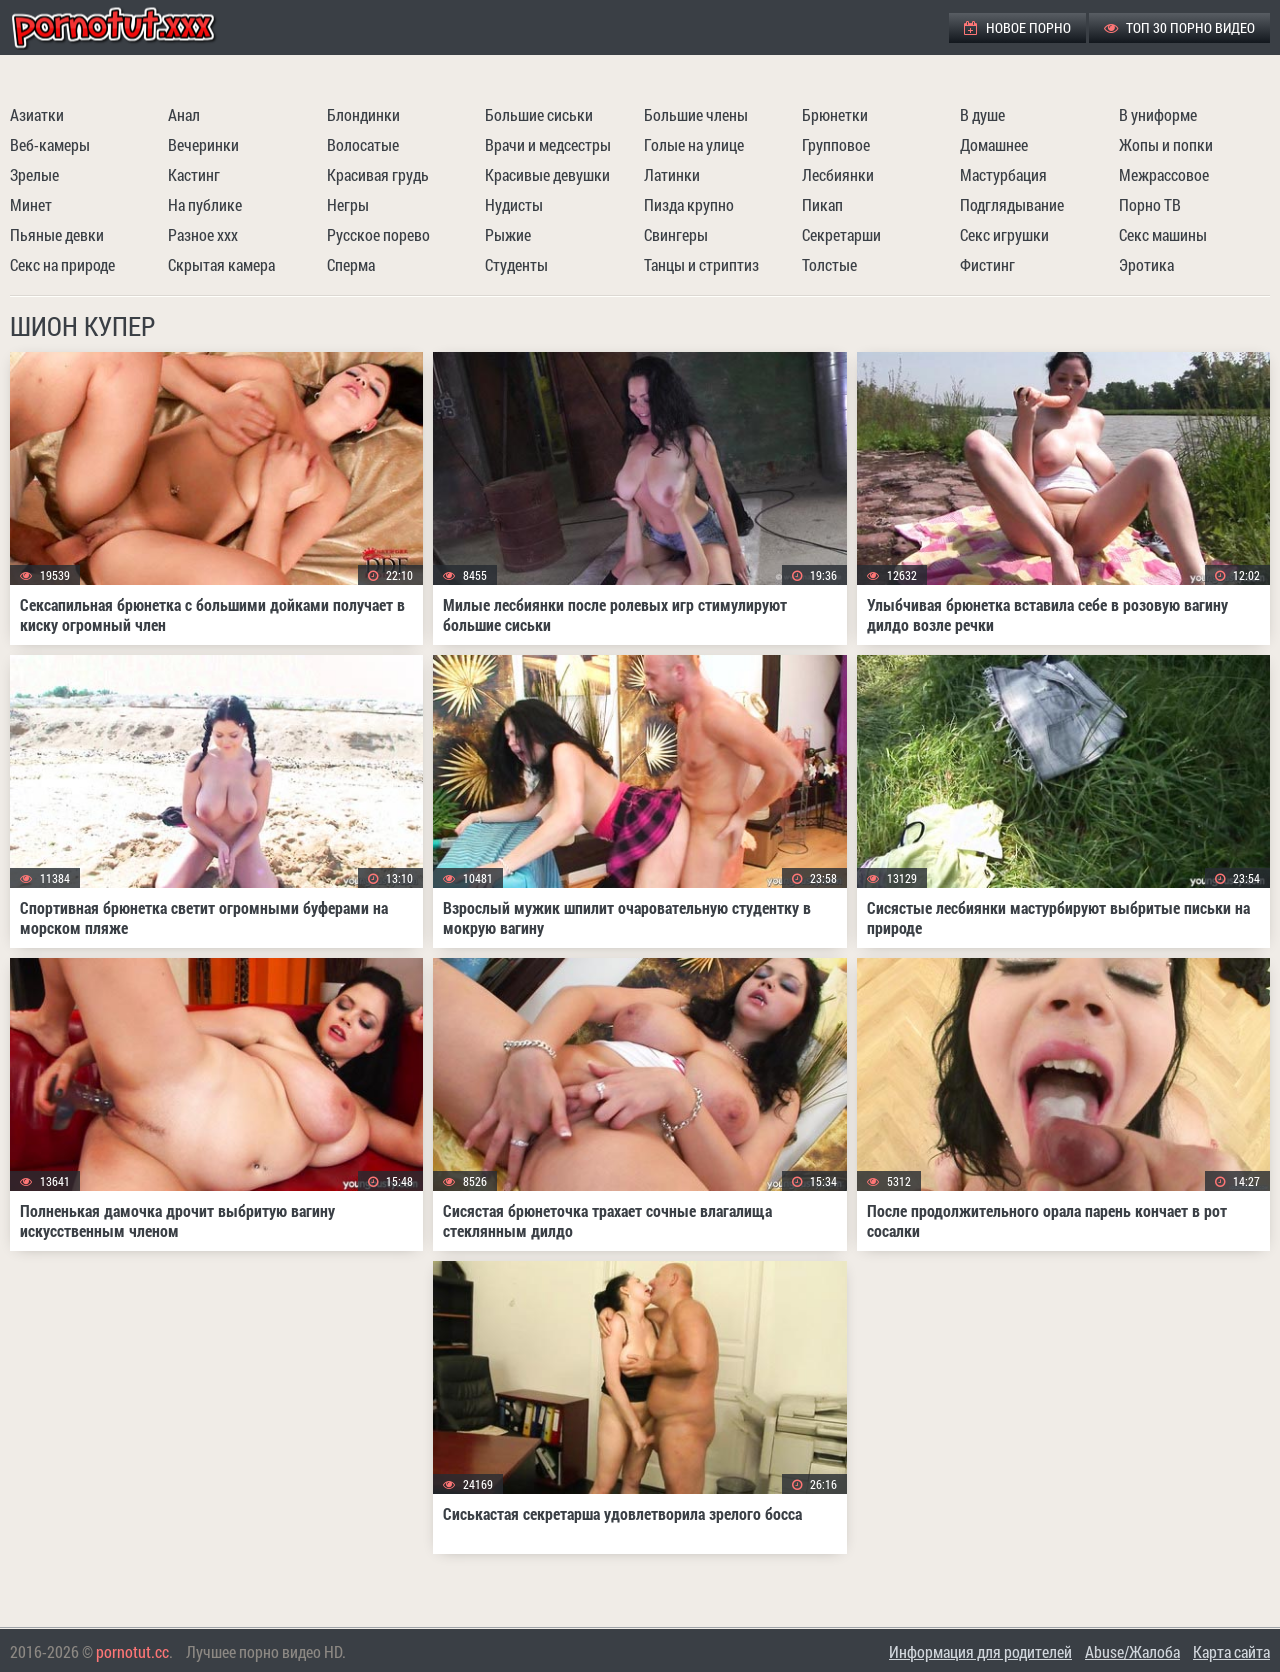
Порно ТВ (1150, 204)
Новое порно (1017, 27)
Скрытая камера (221, 264)
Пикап (822, 204)
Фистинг (987, 264)
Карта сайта (1231, 1651)
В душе (982, 114)
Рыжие (508, 234)
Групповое (836, 144)
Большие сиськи (539, 114)
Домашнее (994, 144)
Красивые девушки (547, 174)
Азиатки (37, 114)
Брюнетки (835, 114)
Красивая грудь (378, 174)
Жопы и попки (1166, 144)
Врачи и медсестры (548, 144)
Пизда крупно (689, 204)
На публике (205, 204)
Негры (348, 204)
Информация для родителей (980, 1651)
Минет (31, 204)
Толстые (829, 264)
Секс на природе (62, 264)
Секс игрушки (1004, 234)
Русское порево (378, 234)
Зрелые (34, 174)
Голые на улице (694, 144)
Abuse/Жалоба (1132, 1651)
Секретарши (841, 234)
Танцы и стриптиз (701, 264)
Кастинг (194, 174)
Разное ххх (203, 234)
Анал (184, 114)
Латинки (672, 174)
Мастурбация (1003, 174)
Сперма (351, 264)
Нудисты (514, 204)
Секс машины (1163, 234)
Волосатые (363, 144)
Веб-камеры (50, 144)
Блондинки (363, 114)
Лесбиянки (838, 174)
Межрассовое (1164, 174)
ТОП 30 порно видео (1179, 27)
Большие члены (696, 114)
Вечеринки (203, 144)
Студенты (516, 264)
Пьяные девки (57, 234)
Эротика (1146, 264)
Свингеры (676, 234)
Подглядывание (1012, 204)
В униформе (1158, 114)
